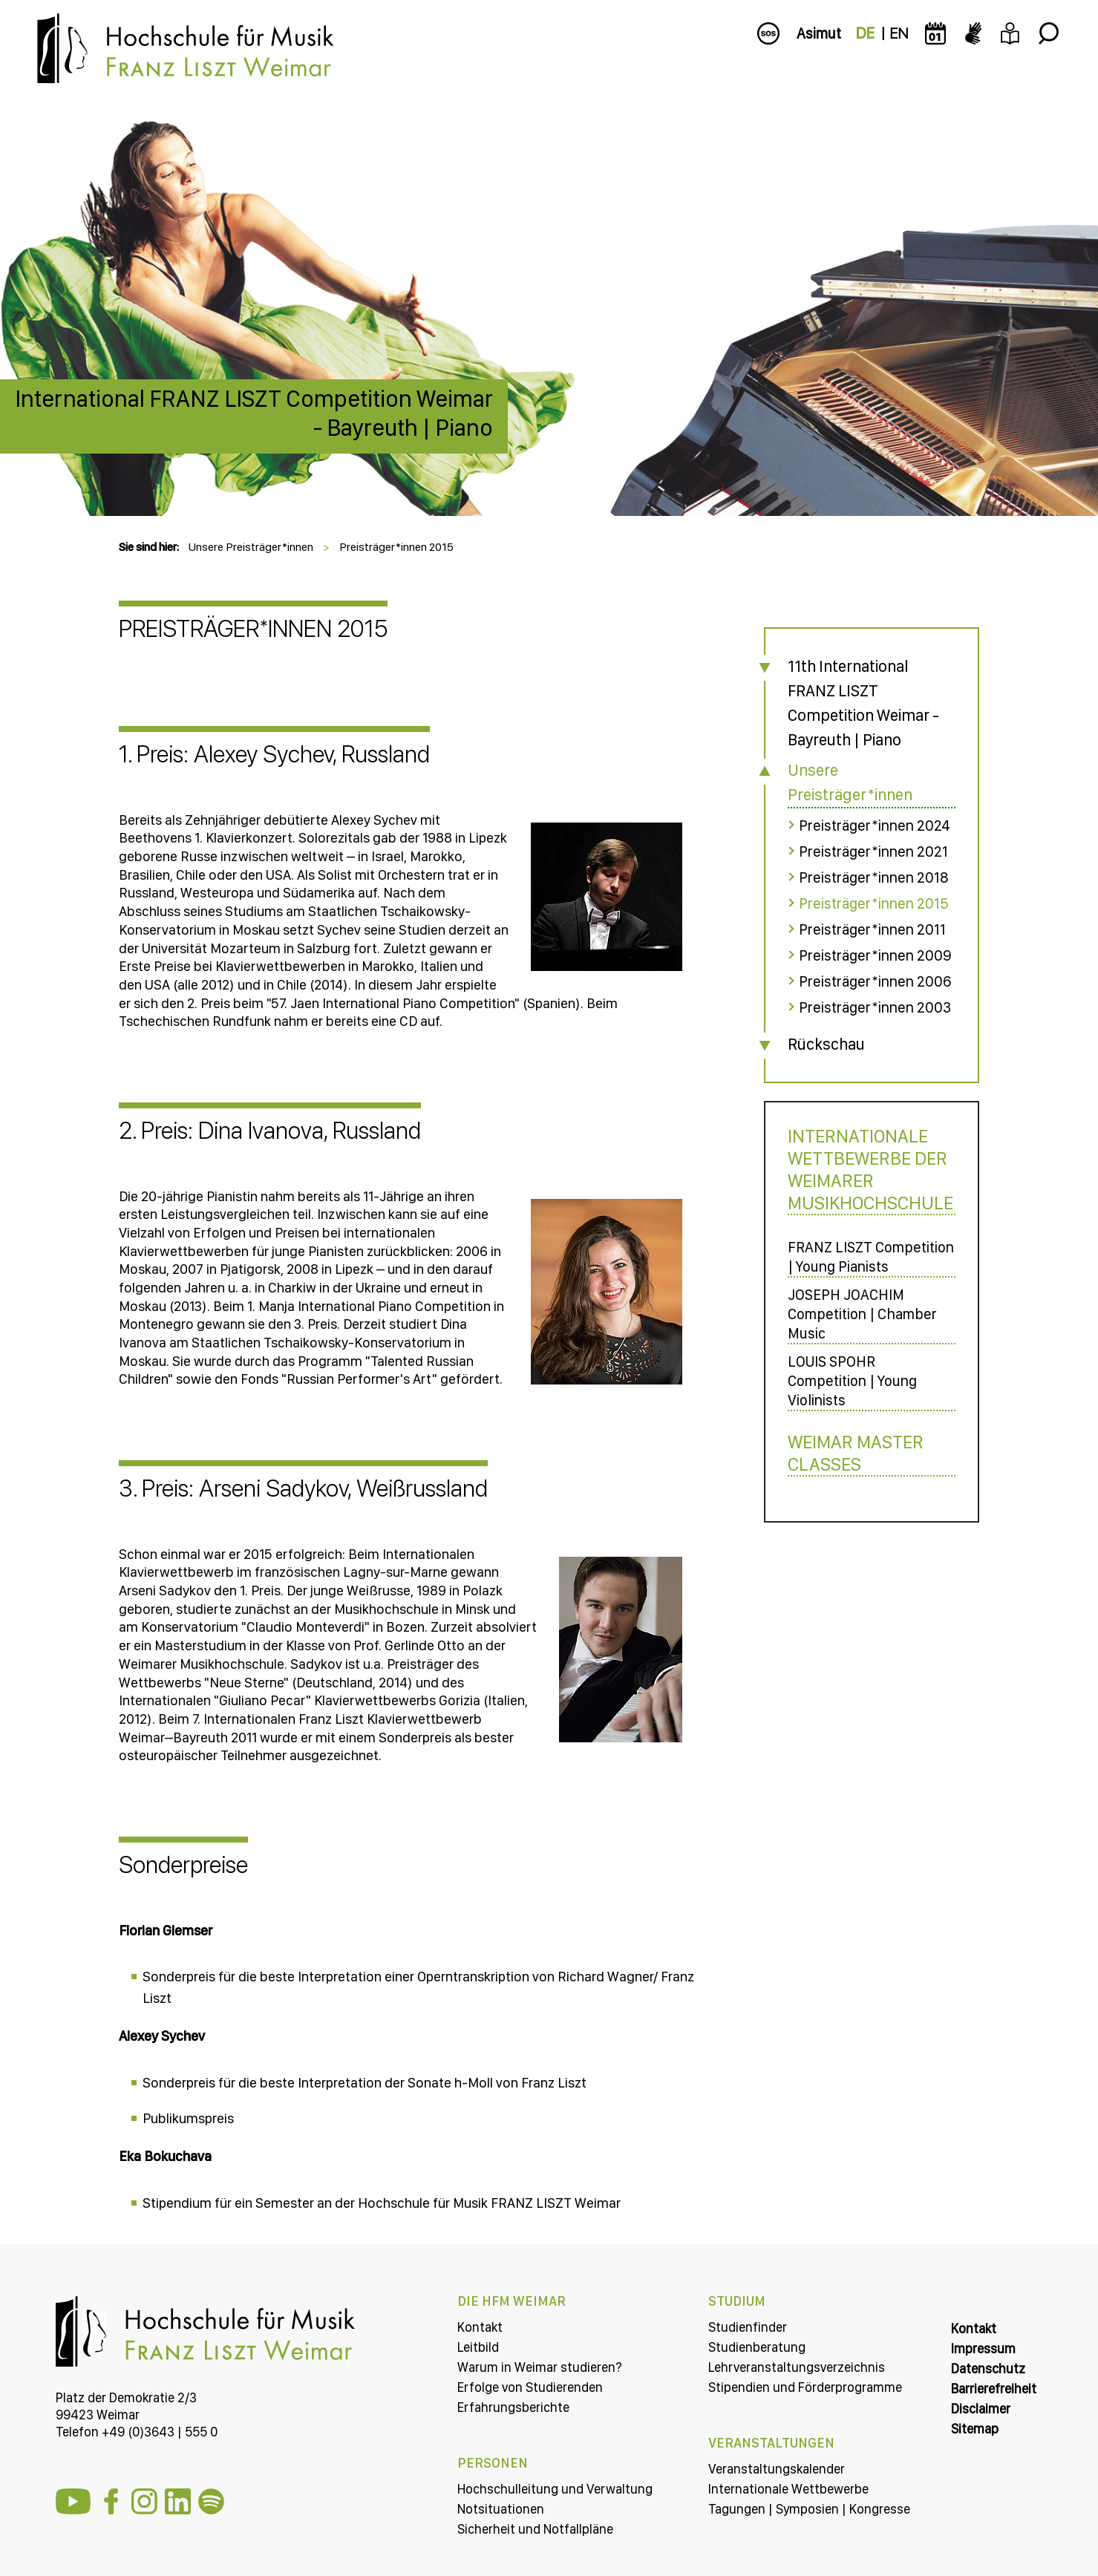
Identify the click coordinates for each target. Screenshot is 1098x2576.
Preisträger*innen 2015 (396, 547)
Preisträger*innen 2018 (874, 877)
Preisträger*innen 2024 (874, 825)
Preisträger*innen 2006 (875, 981)
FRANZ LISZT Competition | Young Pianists (871, 1256)
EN (898, 33)
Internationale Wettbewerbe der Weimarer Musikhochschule (870, 1169)
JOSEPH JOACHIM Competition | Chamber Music (862, 1314)
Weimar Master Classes (856, 1453)
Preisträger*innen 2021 (873, 851)
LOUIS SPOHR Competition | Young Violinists (852, 1381)
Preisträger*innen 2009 (875, 955)
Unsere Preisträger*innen (251, 547)
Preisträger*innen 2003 (875, 1007)
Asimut (819, 33)
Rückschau (826, 1043)
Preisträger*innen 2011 (872, 929)
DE (865, 33)
